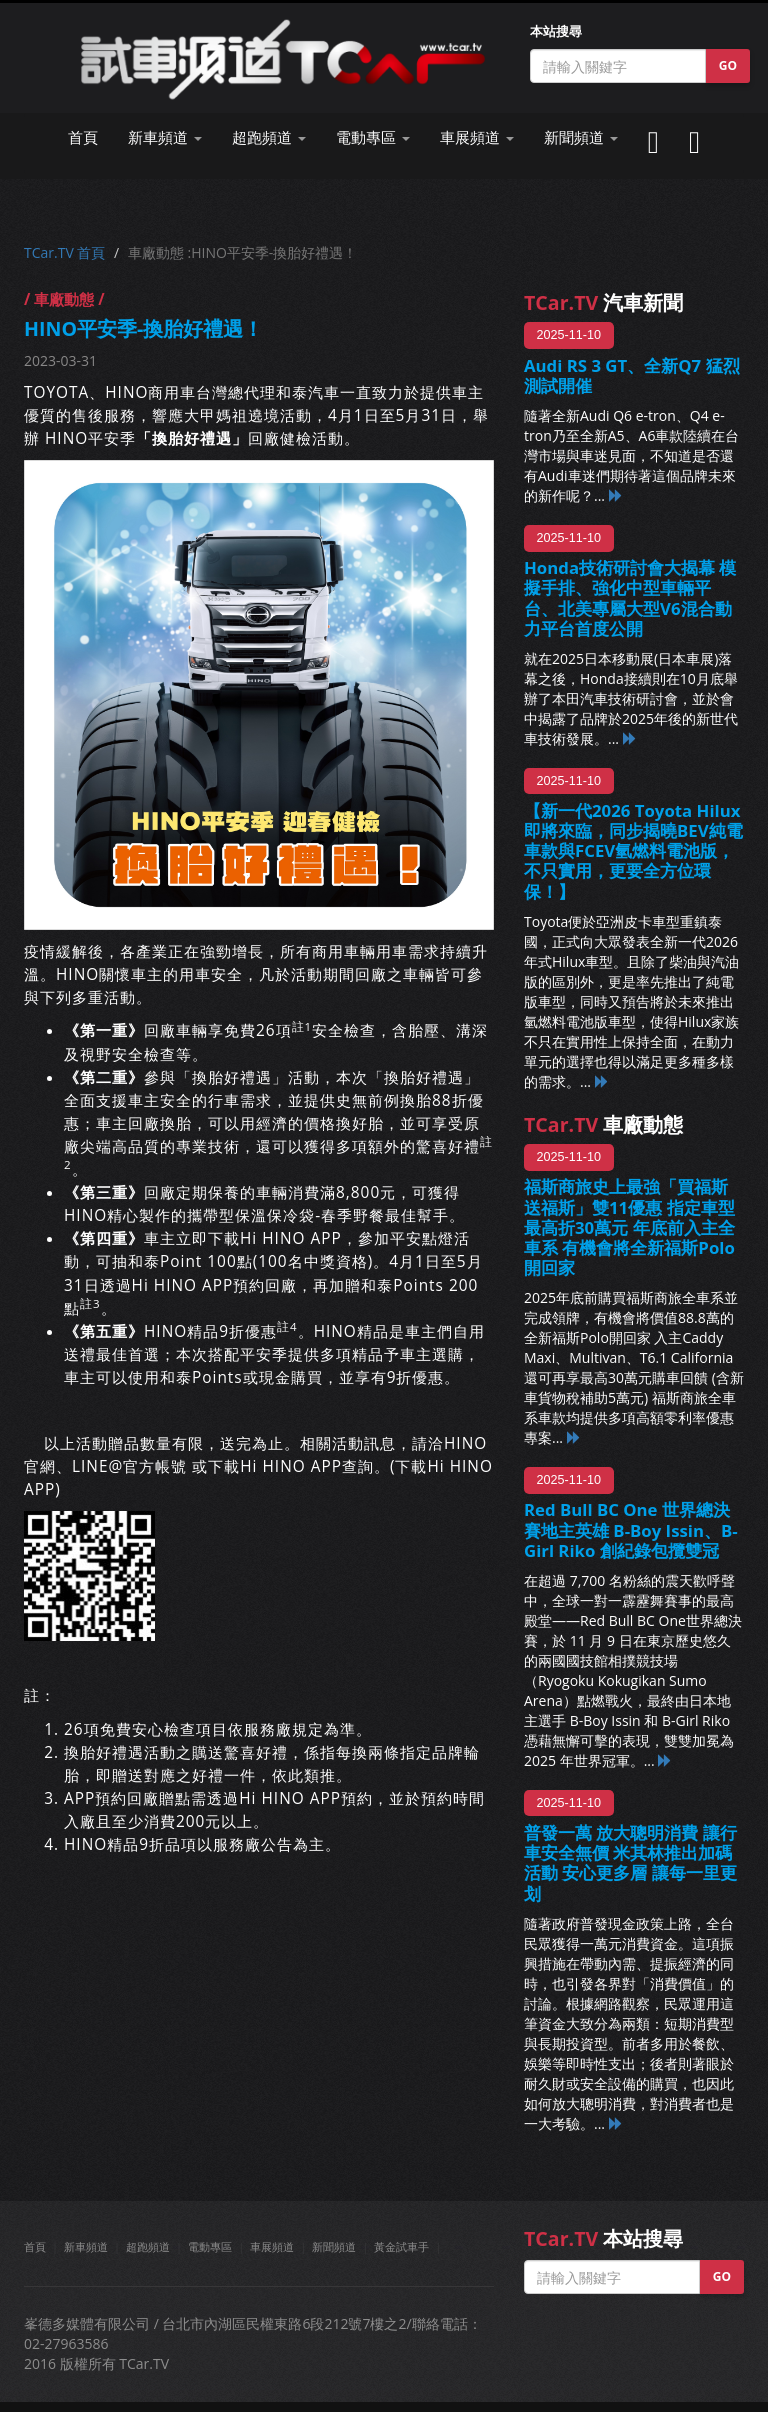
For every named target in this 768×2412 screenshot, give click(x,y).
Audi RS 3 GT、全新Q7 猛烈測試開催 (632, 375)
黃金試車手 (401, 2246)
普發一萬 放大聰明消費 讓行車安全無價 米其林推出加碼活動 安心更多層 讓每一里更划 (630, 1862)
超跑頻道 (148, 2246)
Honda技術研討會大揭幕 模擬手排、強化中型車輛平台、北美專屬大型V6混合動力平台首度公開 (630, 597)
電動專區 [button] (373, 137)
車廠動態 (603, 1124)
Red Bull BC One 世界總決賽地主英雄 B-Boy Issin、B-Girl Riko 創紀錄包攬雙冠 (631, 1529)
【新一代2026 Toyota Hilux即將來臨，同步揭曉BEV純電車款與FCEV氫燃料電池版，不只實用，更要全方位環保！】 (633, 851)
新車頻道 (86, 2246)
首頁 (83, 137)
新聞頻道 (334, 2246)
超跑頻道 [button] (269, 137)
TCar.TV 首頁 (64, 252)
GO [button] (728, 65)
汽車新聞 (603, 302)
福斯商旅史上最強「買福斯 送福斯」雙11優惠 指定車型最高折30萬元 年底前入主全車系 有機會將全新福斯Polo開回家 (629, 1227)
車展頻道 (272, 2246)
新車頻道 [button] (165, 137)
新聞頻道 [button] (581, 137)
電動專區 (210, 2246)
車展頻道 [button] (477, 137)
